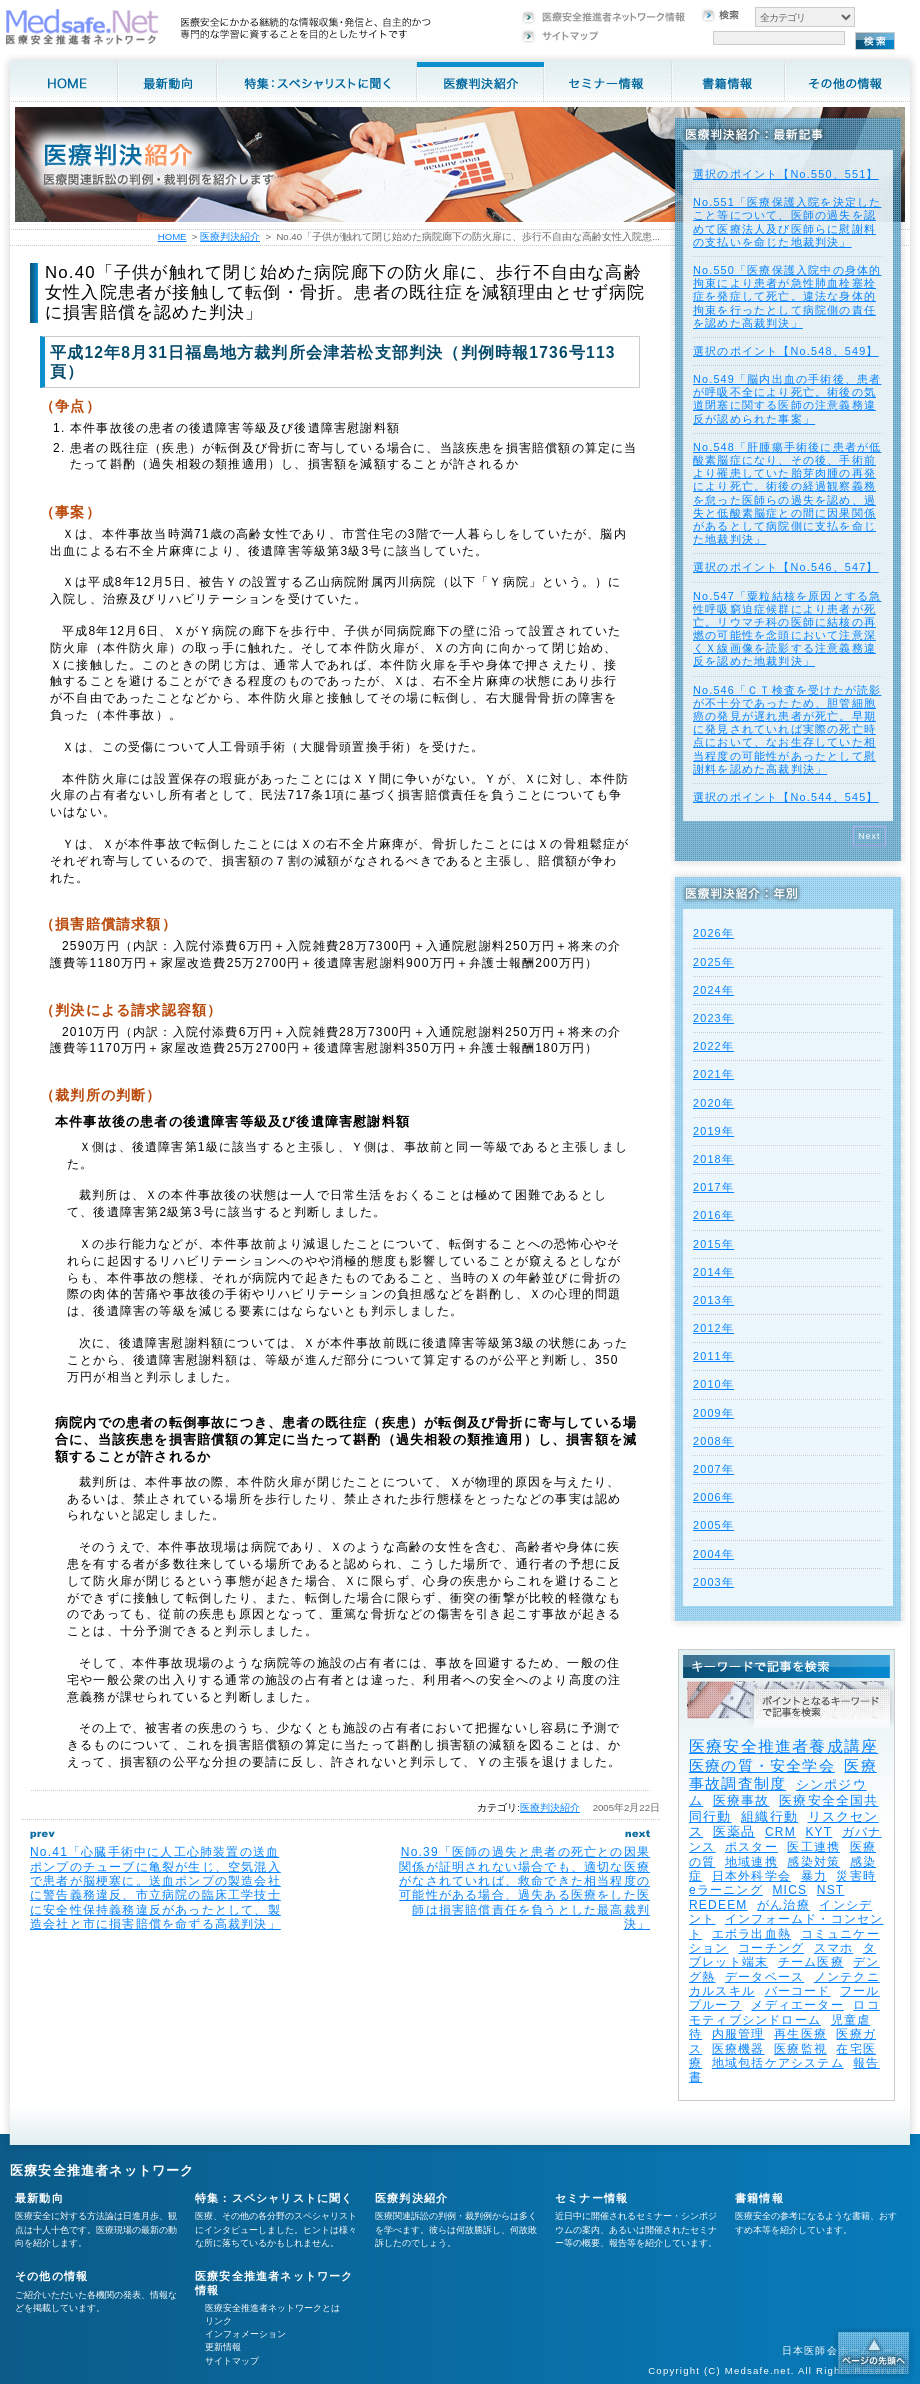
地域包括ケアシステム (778, 2063)
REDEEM (718, 1905)
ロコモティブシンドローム (784, 2012)
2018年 (713, 1159)
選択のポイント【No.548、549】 (786, 351)
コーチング (771, 1948)
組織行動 (769, 1816)
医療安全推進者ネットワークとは (272, 2308)
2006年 (713, 1497)
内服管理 (738, 2034)
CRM (780, 1832)
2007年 (713, 1469)
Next (869, 836)
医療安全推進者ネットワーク (102, 2170)
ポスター (751, 1847)
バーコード (798, 1991)
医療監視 (800, 2049)
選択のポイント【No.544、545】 (786, 797)
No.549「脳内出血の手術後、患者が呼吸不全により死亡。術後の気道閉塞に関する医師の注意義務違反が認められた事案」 (787, 399)
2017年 (713, 1187)
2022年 (713, 1046)
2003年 (713, 1582)
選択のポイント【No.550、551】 (786, 174)
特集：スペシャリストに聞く (274, 2198)
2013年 (713, 1300)
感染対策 (813, 1862)
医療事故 (741, 1800)
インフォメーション (245, 2334)
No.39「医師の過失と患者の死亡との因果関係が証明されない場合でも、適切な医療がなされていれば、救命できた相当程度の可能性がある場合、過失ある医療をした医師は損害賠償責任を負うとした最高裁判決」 (524, 1888)
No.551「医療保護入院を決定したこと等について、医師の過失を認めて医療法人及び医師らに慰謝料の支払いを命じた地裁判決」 (787, 222)
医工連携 (813, 1847)
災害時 (856, 1876)
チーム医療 (811, 1962)
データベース (764, 1977)
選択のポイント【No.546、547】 (786, 567)
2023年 (713, 1018)
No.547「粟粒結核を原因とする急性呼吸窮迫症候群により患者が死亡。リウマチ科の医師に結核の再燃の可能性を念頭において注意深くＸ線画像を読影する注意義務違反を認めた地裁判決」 (787, 629)
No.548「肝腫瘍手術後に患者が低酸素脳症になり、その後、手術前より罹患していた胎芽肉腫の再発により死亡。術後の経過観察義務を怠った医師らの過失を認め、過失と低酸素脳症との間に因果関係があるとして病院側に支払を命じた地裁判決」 (787, 493)
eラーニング (726, 1890)
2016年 (713, 1215)
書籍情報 (759, 2198)
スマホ (834, 1948)
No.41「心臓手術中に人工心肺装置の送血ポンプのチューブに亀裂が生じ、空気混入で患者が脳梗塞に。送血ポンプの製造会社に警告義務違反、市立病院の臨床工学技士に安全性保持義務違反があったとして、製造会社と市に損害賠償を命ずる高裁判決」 (155, 1888)
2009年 (713, 1413)
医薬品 (734, 1831)
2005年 (713, 1525)
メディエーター (797, 2005)
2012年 (713, 1328)
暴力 (814, 1876)
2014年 (713, 1272)
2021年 (713, 1074)
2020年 (713, 1103)
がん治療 (783, 1905)
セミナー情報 (591, 2198)
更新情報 (223, 2347)
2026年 (713, 933)
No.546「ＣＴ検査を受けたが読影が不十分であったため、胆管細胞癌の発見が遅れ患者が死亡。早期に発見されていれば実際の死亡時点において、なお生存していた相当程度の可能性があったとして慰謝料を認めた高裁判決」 (787, 729)
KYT (818, 1832)
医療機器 (738, 2049)
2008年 (713, 1441)
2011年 (713, 1356)
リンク (218, 2321)
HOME (172, 236)
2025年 (713, 962)
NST (831, 1890)
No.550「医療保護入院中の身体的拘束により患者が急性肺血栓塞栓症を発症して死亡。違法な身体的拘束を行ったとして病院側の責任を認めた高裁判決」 (787, 296)
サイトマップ (232, 2361)
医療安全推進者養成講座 (783, 1746)
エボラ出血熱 (751, 1934)
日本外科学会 (751, 1876)
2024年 (713, 990)
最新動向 (39, 2198)
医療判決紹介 (550, 1807)
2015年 (713, 1244)
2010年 (713, 1384)
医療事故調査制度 (783, 1774)
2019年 (713, 1131)
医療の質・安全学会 (762, 1765)
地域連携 (751, 1862)
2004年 (713, 1554)
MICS (789, 1890)
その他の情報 (51, 2276)
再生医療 (800, 2034)
